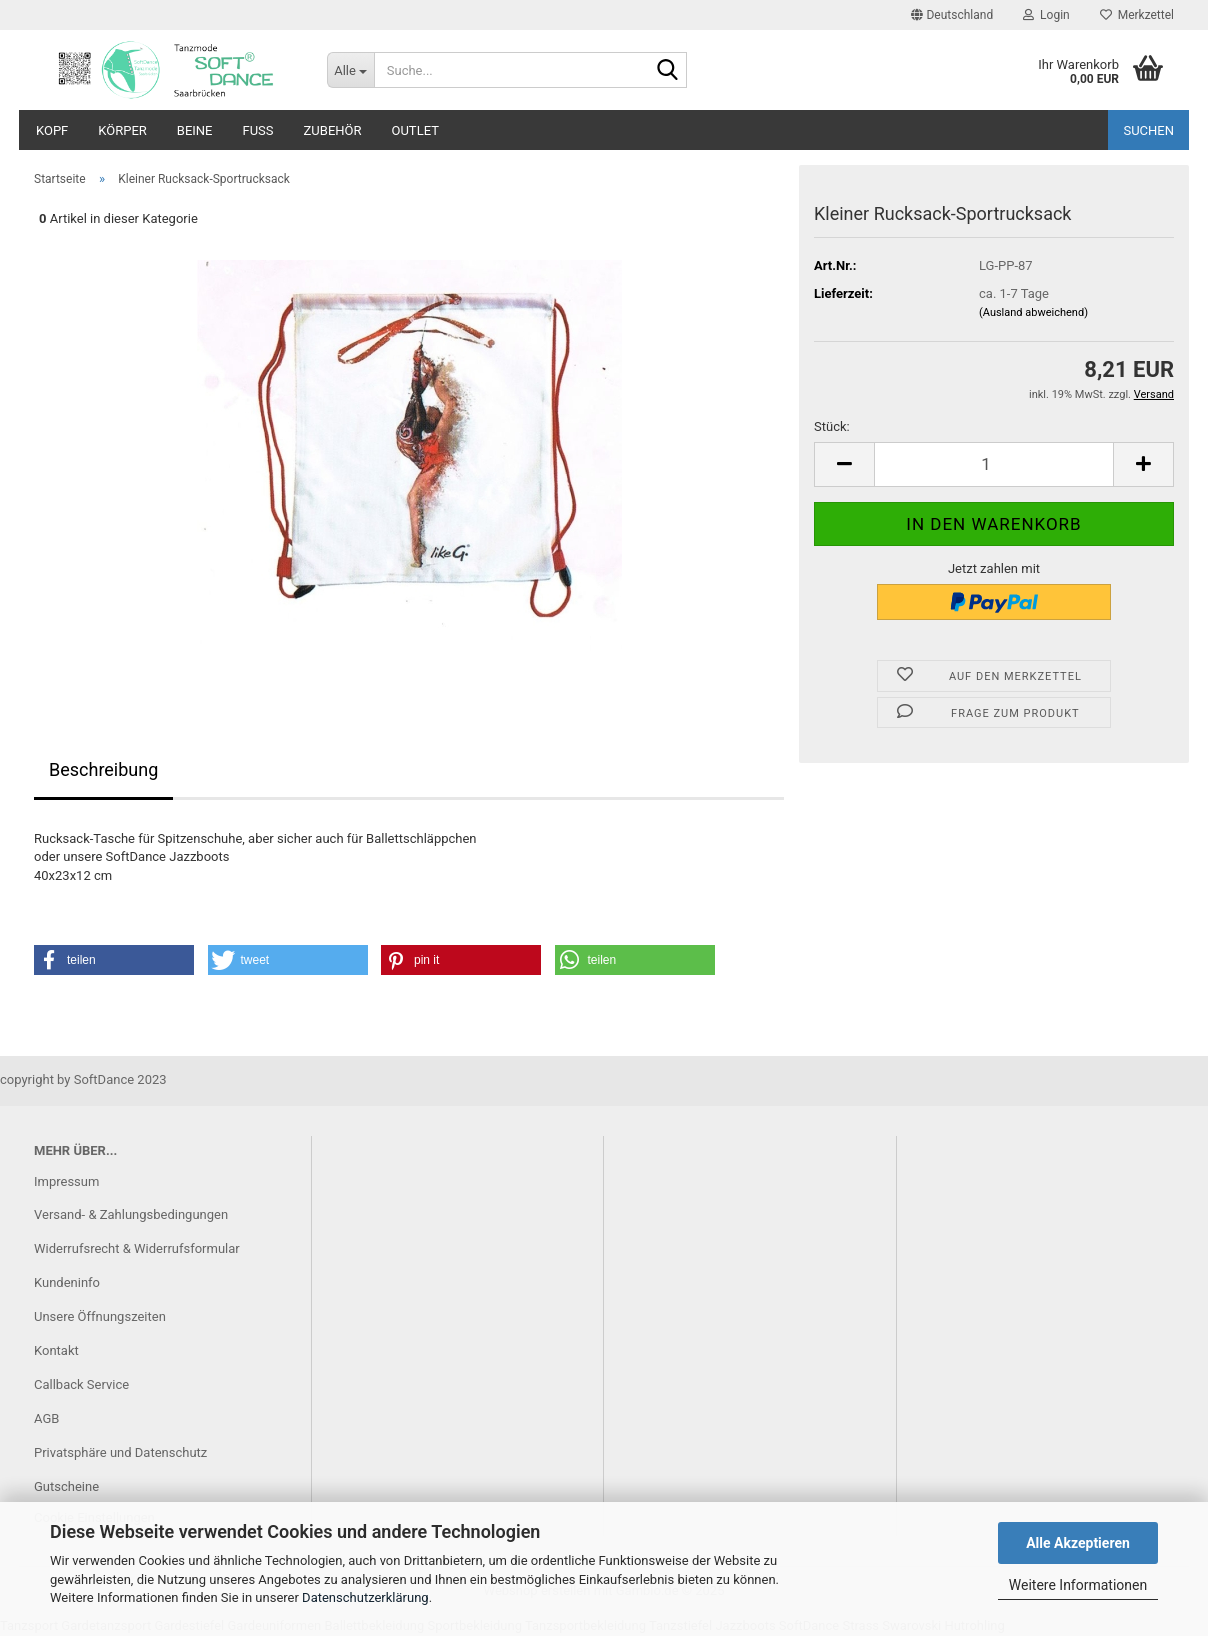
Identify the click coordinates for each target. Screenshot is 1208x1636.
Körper (122, 130)
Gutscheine (66, 1486)
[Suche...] (350, 70)
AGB (46, 1418)
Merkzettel (1137, 15)
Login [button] (1046, 15)
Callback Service (81, 1384)
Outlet (415, 130)
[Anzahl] (994, 464)
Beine (195, 130)
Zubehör (333, 130)
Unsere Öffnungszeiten (100, 1316)
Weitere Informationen (1078, 1585)
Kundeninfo (67, 1282)
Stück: (832, 426)
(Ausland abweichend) (1033, 312)
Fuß (258, 130)
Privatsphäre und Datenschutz (120, 1452)
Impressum (66, 1181)
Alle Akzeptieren (1078, 1543)
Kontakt (56, 1350)
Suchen (1148, 130)
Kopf (52, 130)
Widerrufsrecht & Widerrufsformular (137, 1248)
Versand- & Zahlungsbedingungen (131, 1214)
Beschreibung (103, 769)
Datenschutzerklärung (365, 1597)
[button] (952, 15)
